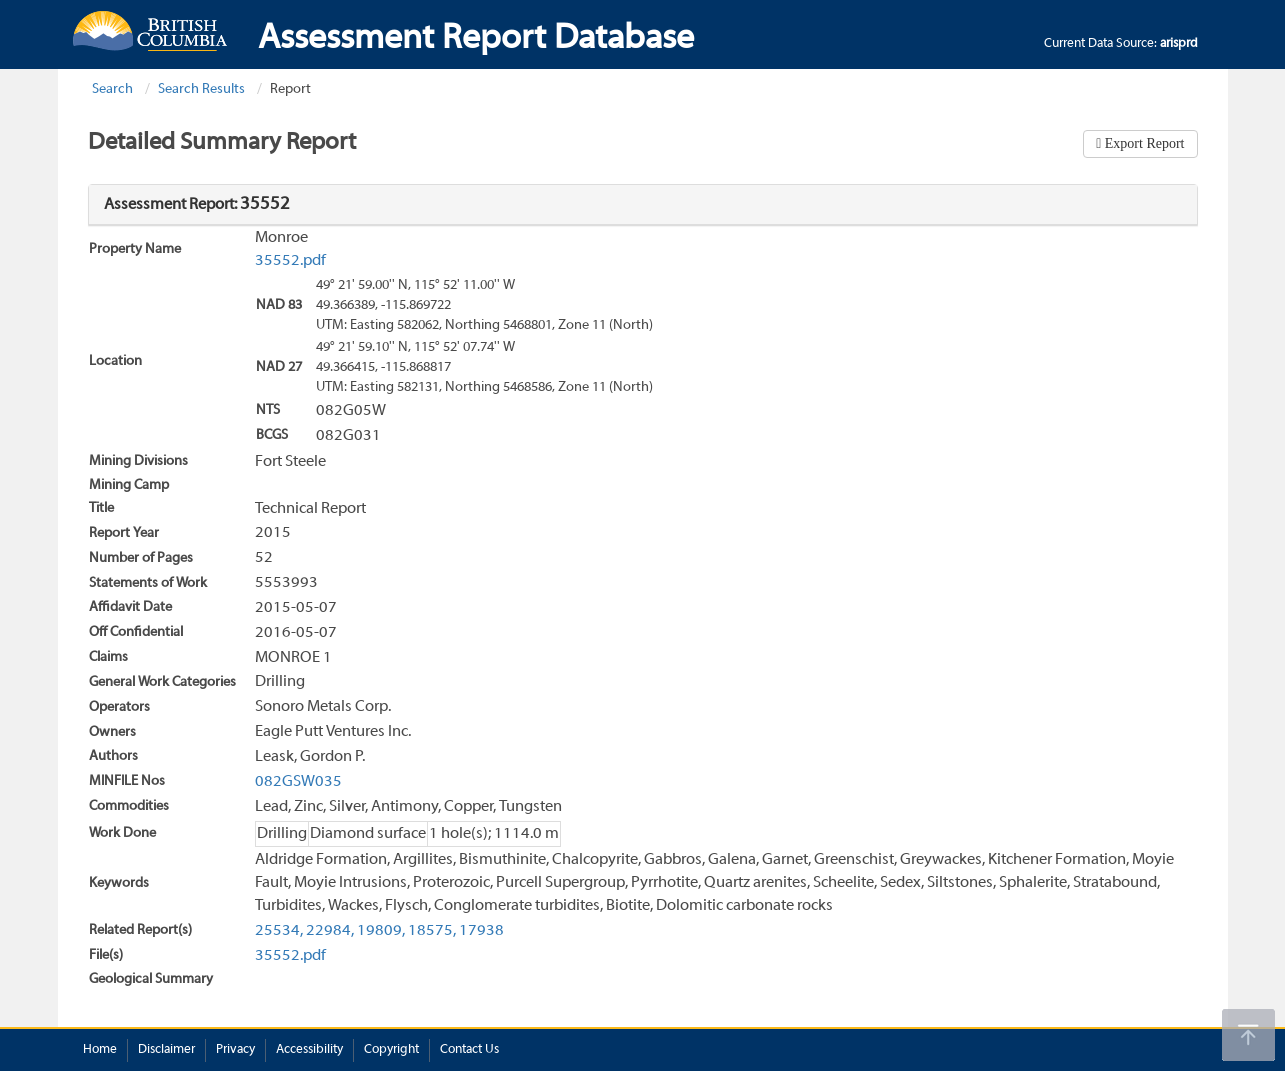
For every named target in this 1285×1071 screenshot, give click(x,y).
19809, (381, 931)
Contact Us (469, 1050)
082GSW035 (298, 782)
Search (112, 89)
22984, (330, 931)
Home (100, 1050)
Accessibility (309, 1050)
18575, (432, 931)
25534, (279, 931)
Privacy (235, 1050)
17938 (481, 931)
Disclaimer (166, 1050)
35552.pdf (290, 261)
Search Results (201, 89)
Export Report (1142, 143)
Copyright (391, 1050)
